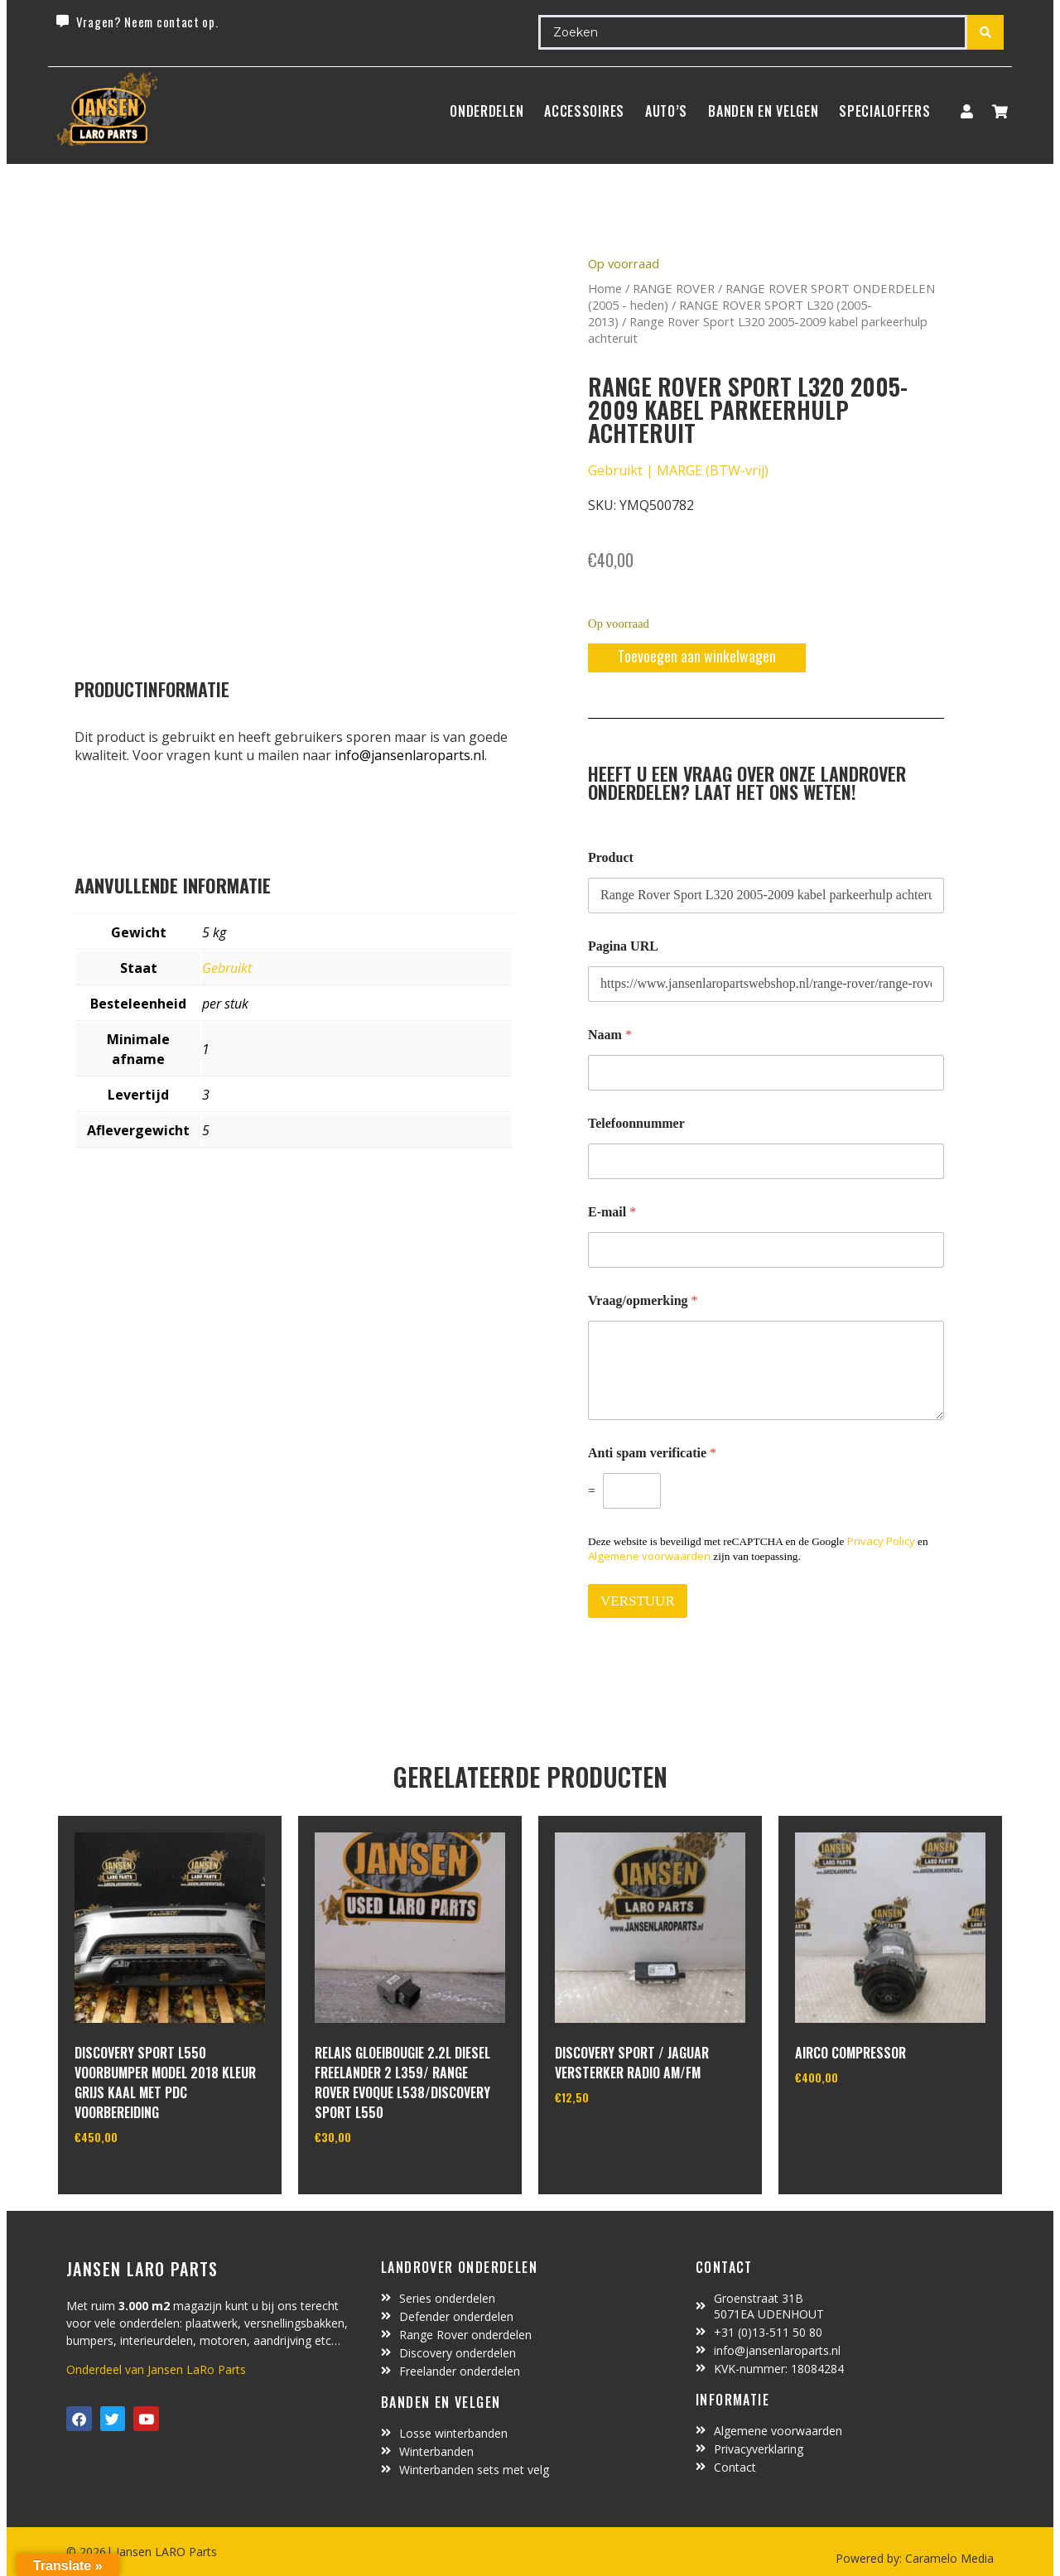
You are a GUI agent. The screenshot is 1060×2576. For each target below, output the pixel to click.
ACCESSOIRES (584, 111)
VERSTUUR (637, 1601)
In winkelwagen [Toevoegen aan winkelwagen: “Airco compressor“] (856, 2120)
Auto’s (666, 111)
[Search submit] (985, 32)
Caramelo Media (948, 2558)
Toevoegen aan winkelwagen (697, 656)
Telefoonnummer (636, 1123)
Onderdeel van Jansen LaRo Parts (156, 2369)
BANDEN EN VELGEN (763, 111)
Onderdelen (486, 111)
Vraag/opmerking (643, 1300)
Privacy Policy (881, 1541)
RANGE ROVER (674, 288)
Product (611, 857)
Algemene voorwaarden (649, 1555)
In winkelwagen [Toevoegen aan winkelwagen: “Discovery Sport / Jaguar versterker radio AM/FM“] (616, 2140)
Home (605, 288)
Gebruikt (227, 968)
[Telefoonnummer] (766, 1161)
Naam (610, 1035)
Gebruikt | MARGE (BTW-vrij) (678, 470)
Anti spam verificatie (652, 1453)
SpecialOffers (884, 111)
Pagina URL (623, 946)
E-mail (612, 1212)
